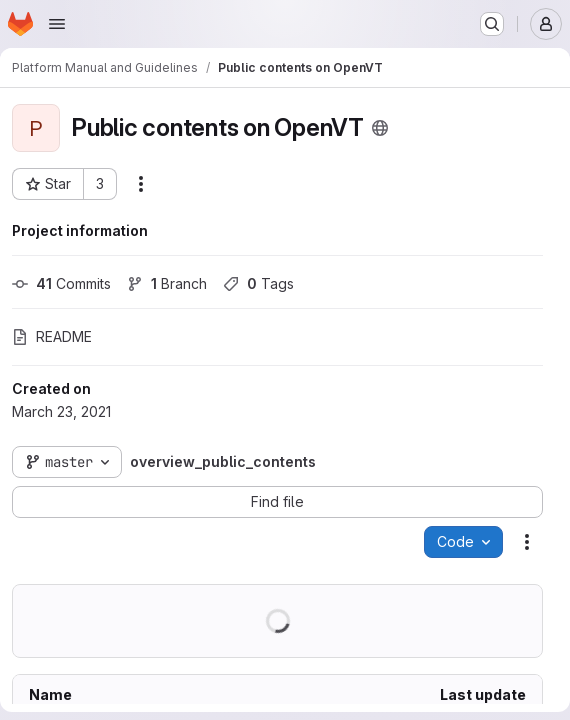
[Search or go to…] (492, 24)
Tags (258, 283)
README (52, 336)
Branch (167, 283)
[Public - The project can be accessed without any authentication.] (380, 128)
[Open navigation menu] (57, 24)
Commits (61, 283)
